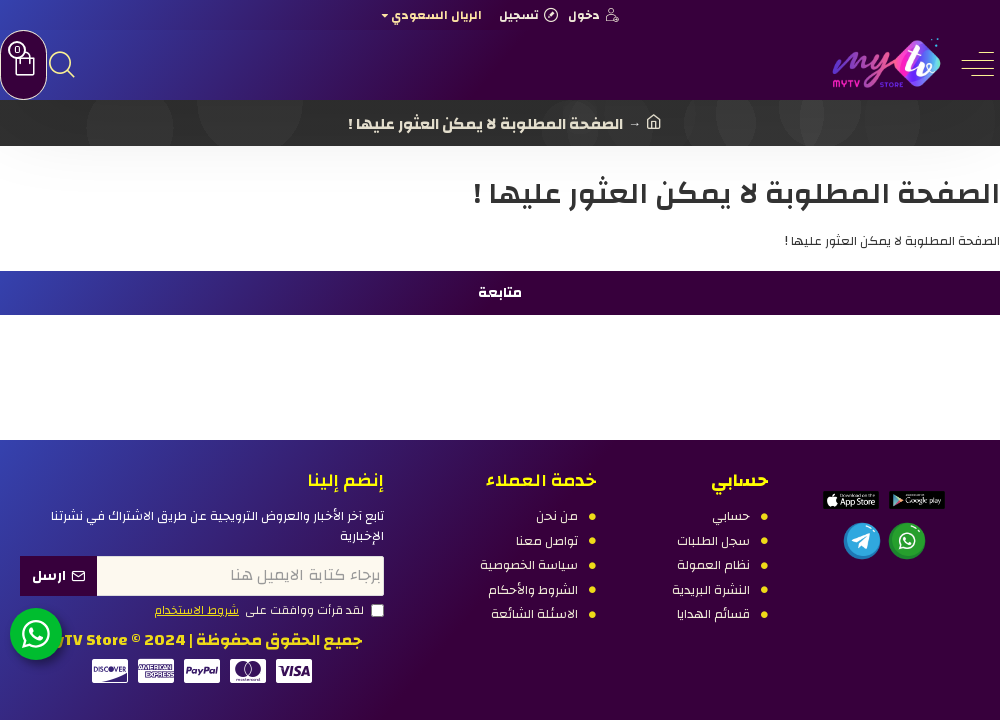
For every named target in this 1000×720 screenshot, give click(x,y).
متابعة (500, 293)
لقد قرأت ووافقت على (268, 611)
